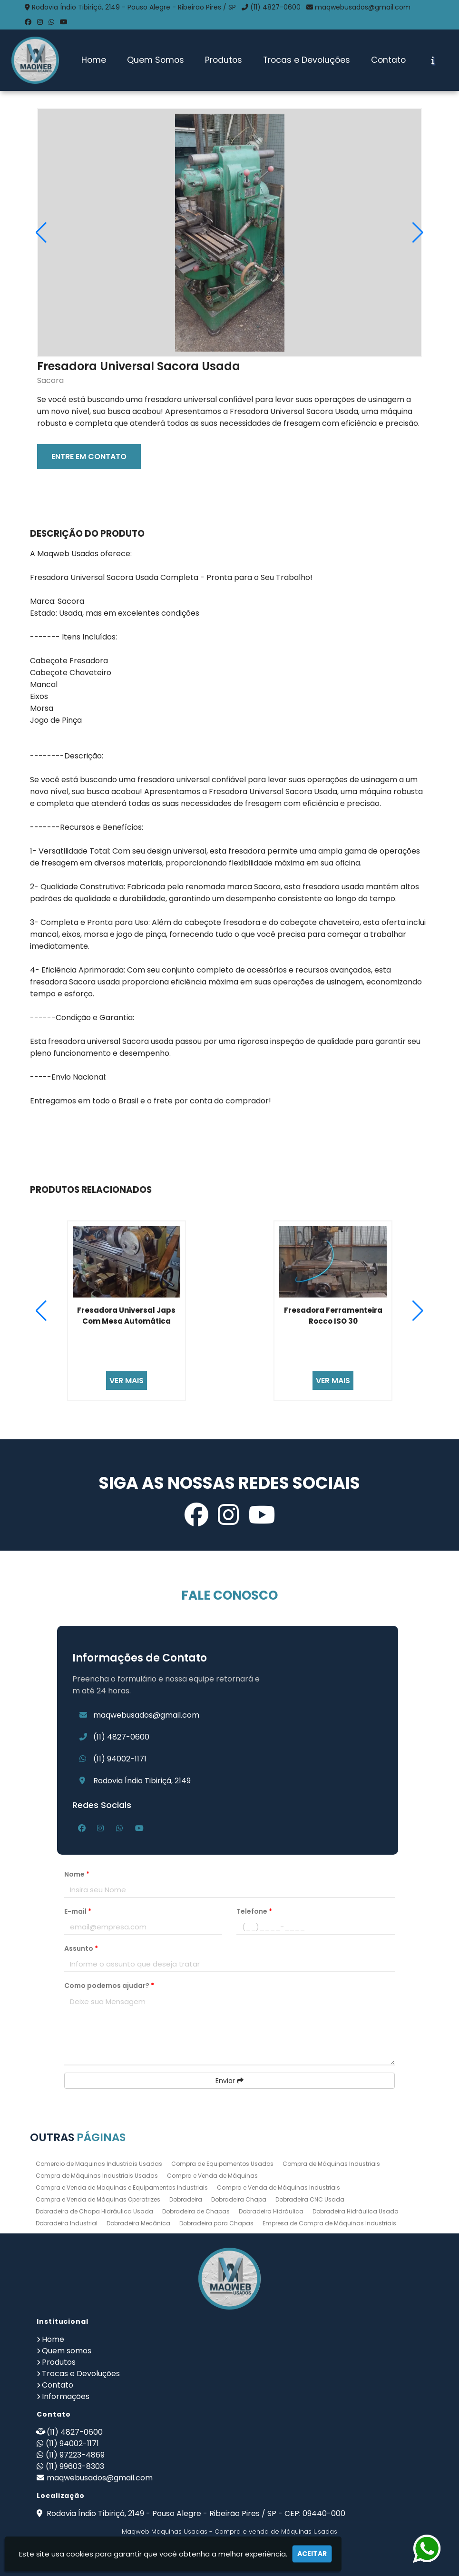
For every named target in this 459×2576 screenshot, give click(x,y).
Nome (76, 1874)
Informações (65, 2396)
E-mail (77, 1911)
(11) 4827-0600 (275, 7)
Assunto (81, 1948)
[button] (417, 232)
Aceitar (312, 2553)
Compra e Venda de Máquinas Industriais (278, 2187)
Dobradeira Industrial (67, 2223)
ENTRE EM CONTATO (89, 456)
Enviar (229, 2080)
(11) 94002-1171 (119, 1758)
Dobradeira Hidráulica (271, 2211)
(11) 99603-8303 (75, 2466)
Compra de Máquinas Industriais (331, 2164)
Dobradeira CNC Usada (309, 2199)
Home (93, 60)
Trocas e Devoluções (306, 60)
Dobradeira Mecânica (138, 2223)
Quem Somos (155, 60)
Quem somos (66, 2350)
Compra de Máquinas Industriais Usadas (97, 2176)
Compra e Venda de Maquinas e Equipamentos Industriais (122, 2187)
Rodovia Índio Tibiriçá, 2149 (142, 1780)
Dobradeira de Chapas (196, 2211)
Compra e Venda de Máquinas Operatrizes (98, 2199)
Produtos (223, 60)
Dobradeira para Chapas (216, 2223)
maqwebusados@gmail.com (362, 7)
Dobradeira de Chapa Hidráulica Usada (94, 2211)
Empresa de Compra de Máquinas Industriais (329, 2223)
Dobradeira (185, 2199)
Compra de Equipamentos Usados (222, 2164)
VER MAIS (126, 1380)
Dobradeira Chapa (238, 2199)
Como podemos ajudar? (109, 1985)
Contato (388, 60)
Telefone (254, 1911)
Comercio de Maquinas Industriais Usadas (99, 2164)
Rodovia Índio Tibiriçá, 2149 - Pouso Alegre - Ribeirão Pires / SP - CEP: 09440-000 (195, 2513)
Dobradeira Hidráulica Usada (356, 2211)
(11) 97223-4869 (75, 2454)
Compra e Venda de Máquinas (212, 2176)
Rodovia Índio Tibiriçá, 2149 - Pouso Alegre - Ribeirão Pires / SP (134, 7)
